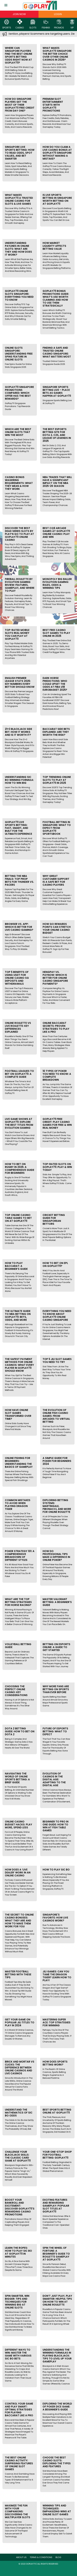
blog (58, 2557)
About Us (21, 2557)
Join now (19, 14)
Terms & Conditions (41, 2557)
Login (58, 14)
